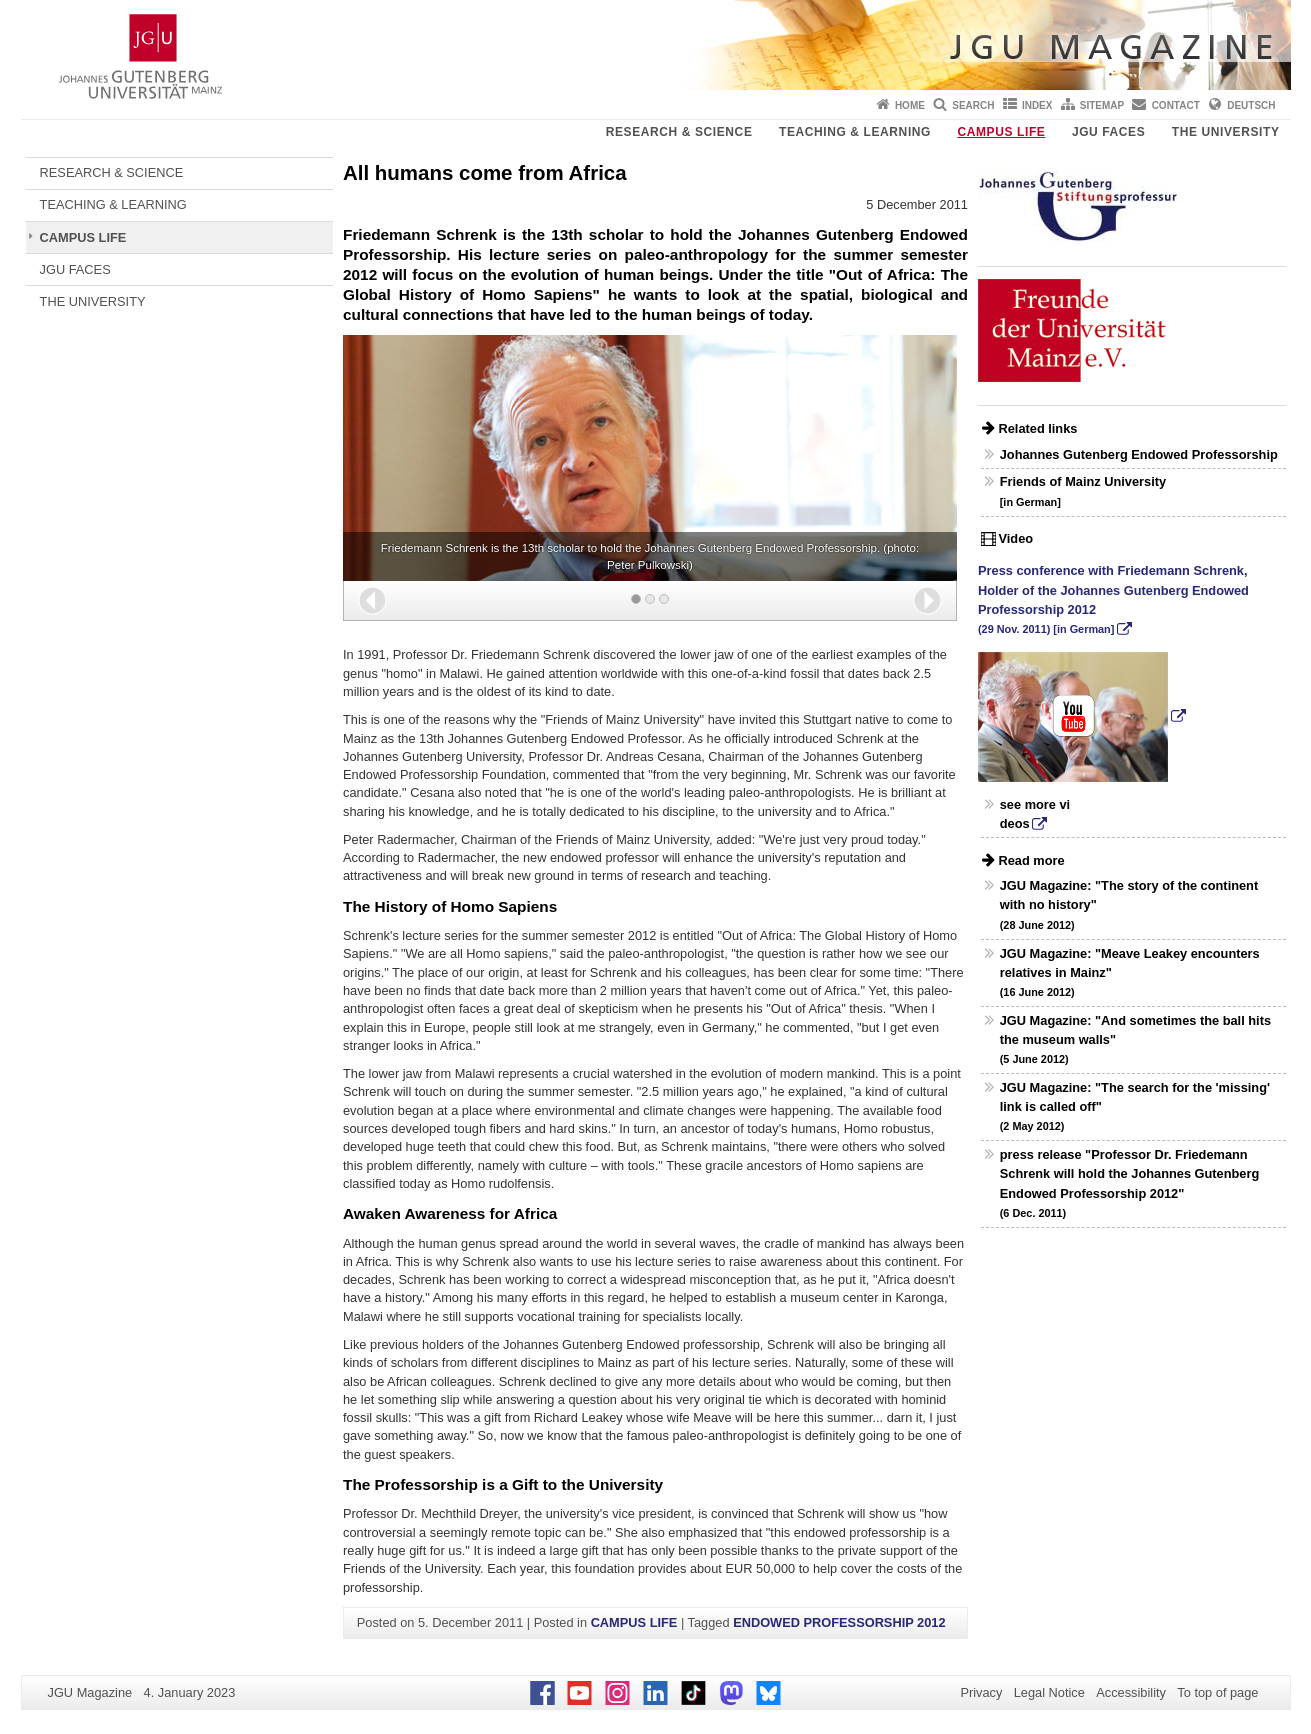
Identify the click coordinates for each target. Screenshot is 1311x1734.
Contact (1176, 105)
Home (910, 105)
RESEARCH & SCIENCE (679, 132)
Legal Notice (1049, 1692)
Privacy (981, 1692)
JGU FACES (1108, 132)
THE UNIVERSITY (1226, 132)
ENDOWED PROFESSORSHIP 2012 (839, 1622)
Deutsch (1251, 105)
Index (1037, 105)
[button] (372, 600)
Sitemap (1102, 105)
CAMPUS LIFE (1001, 132)
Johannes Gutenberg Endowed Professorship (1139, 454)
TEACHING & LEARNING (855, 132)
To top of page (1217, 1692)
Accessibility (1131, 1692)
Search (973, 105)
